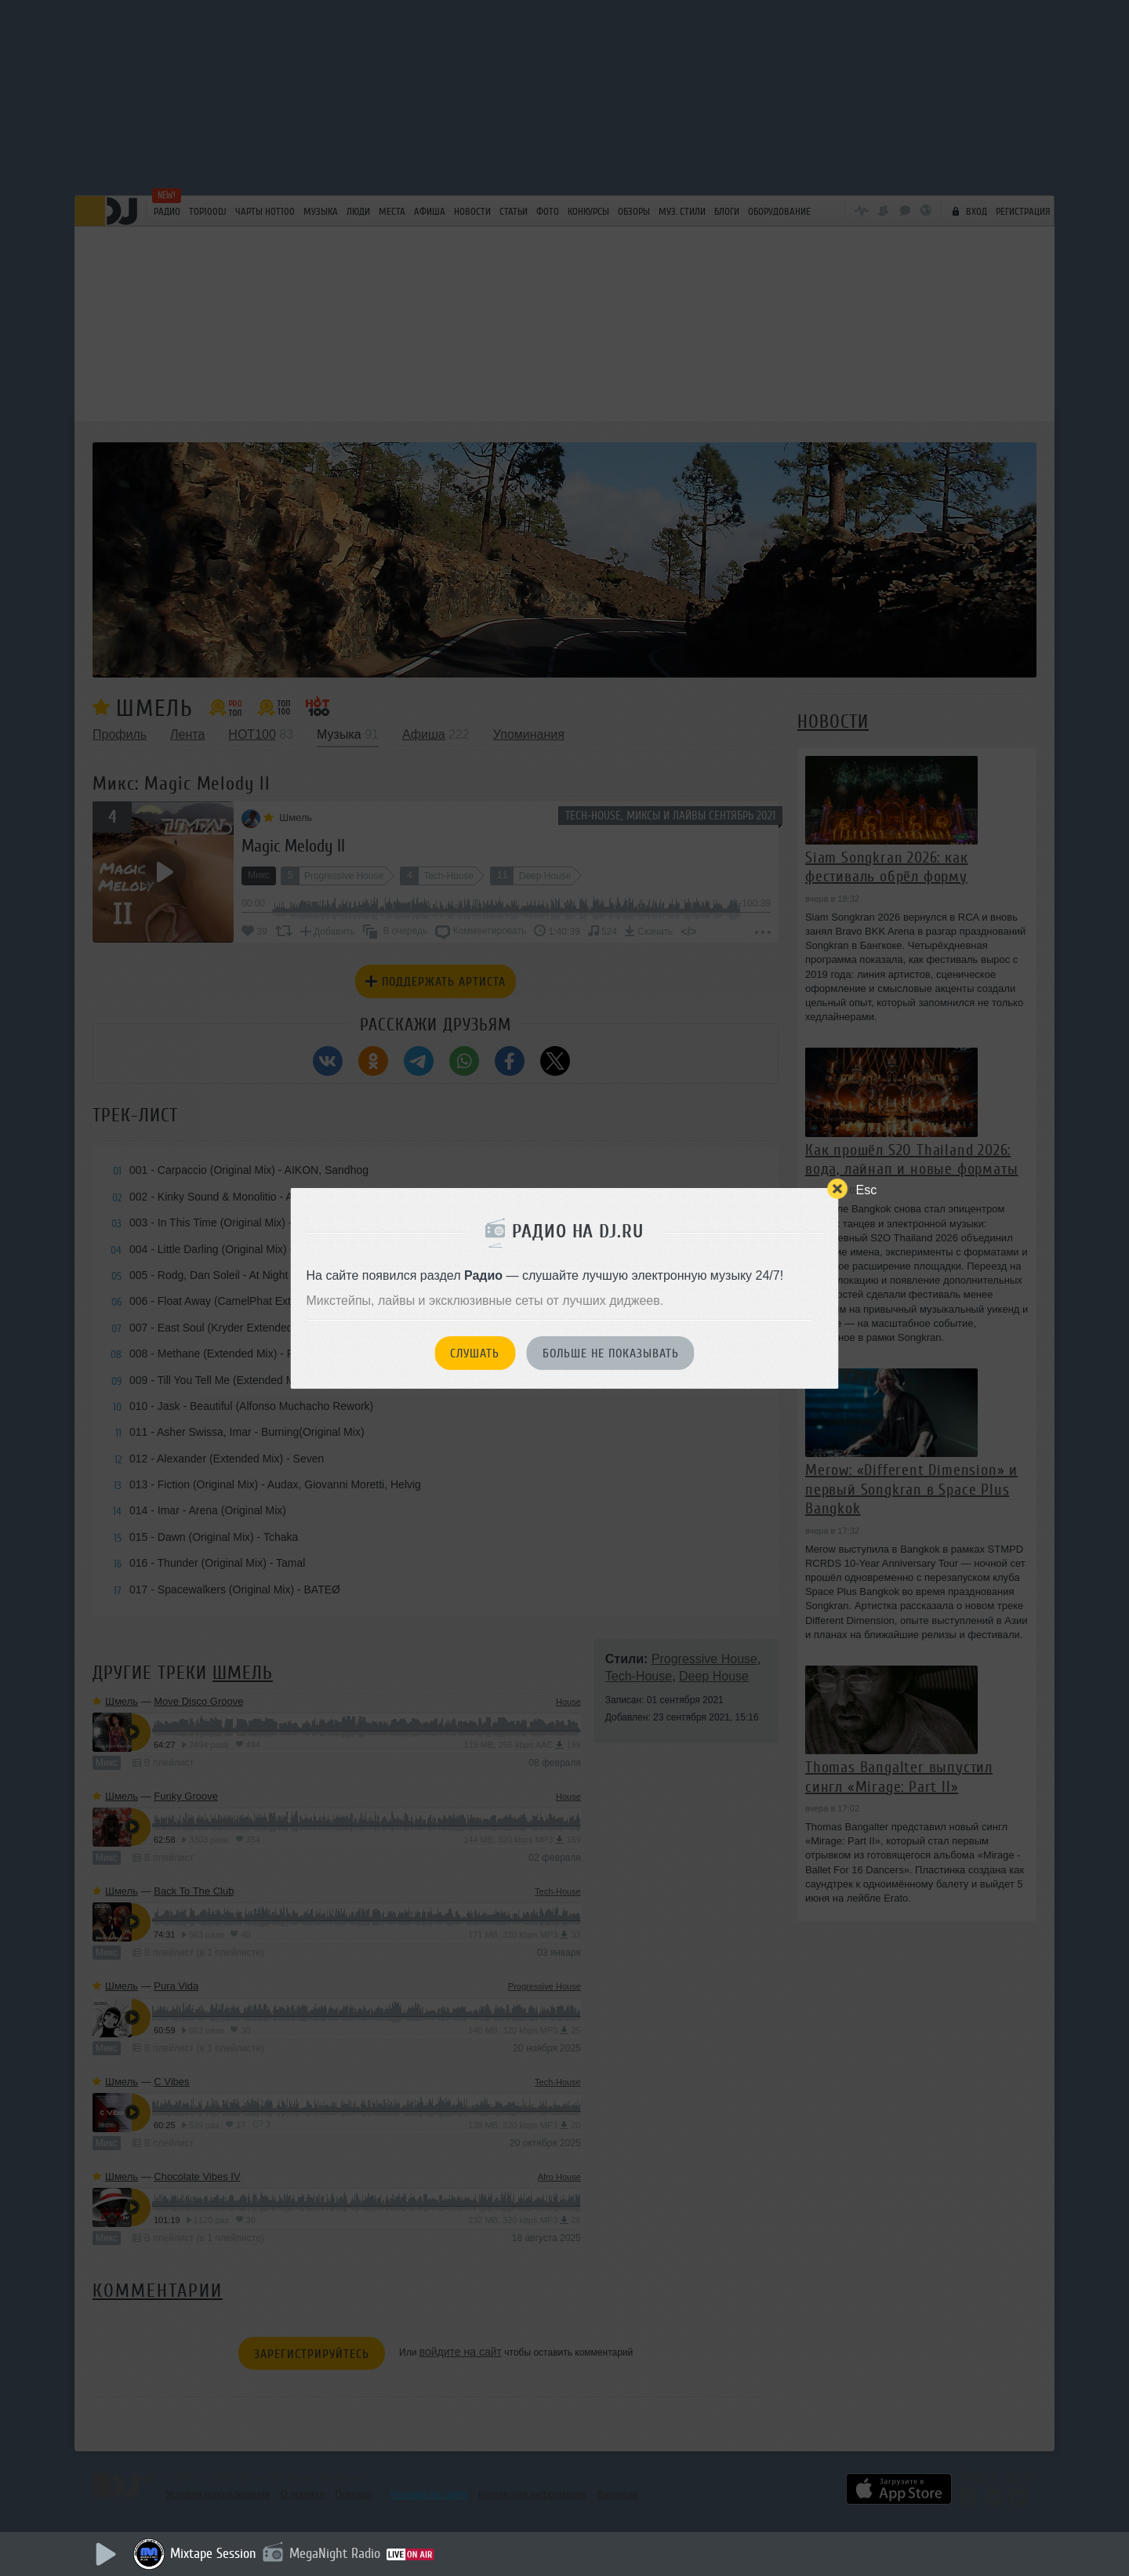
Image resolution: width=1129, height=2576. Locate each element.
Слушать (474, 1353)
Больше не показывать (611, 1353)
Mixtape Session (213, 2553)
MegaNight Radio (334, 2553)
